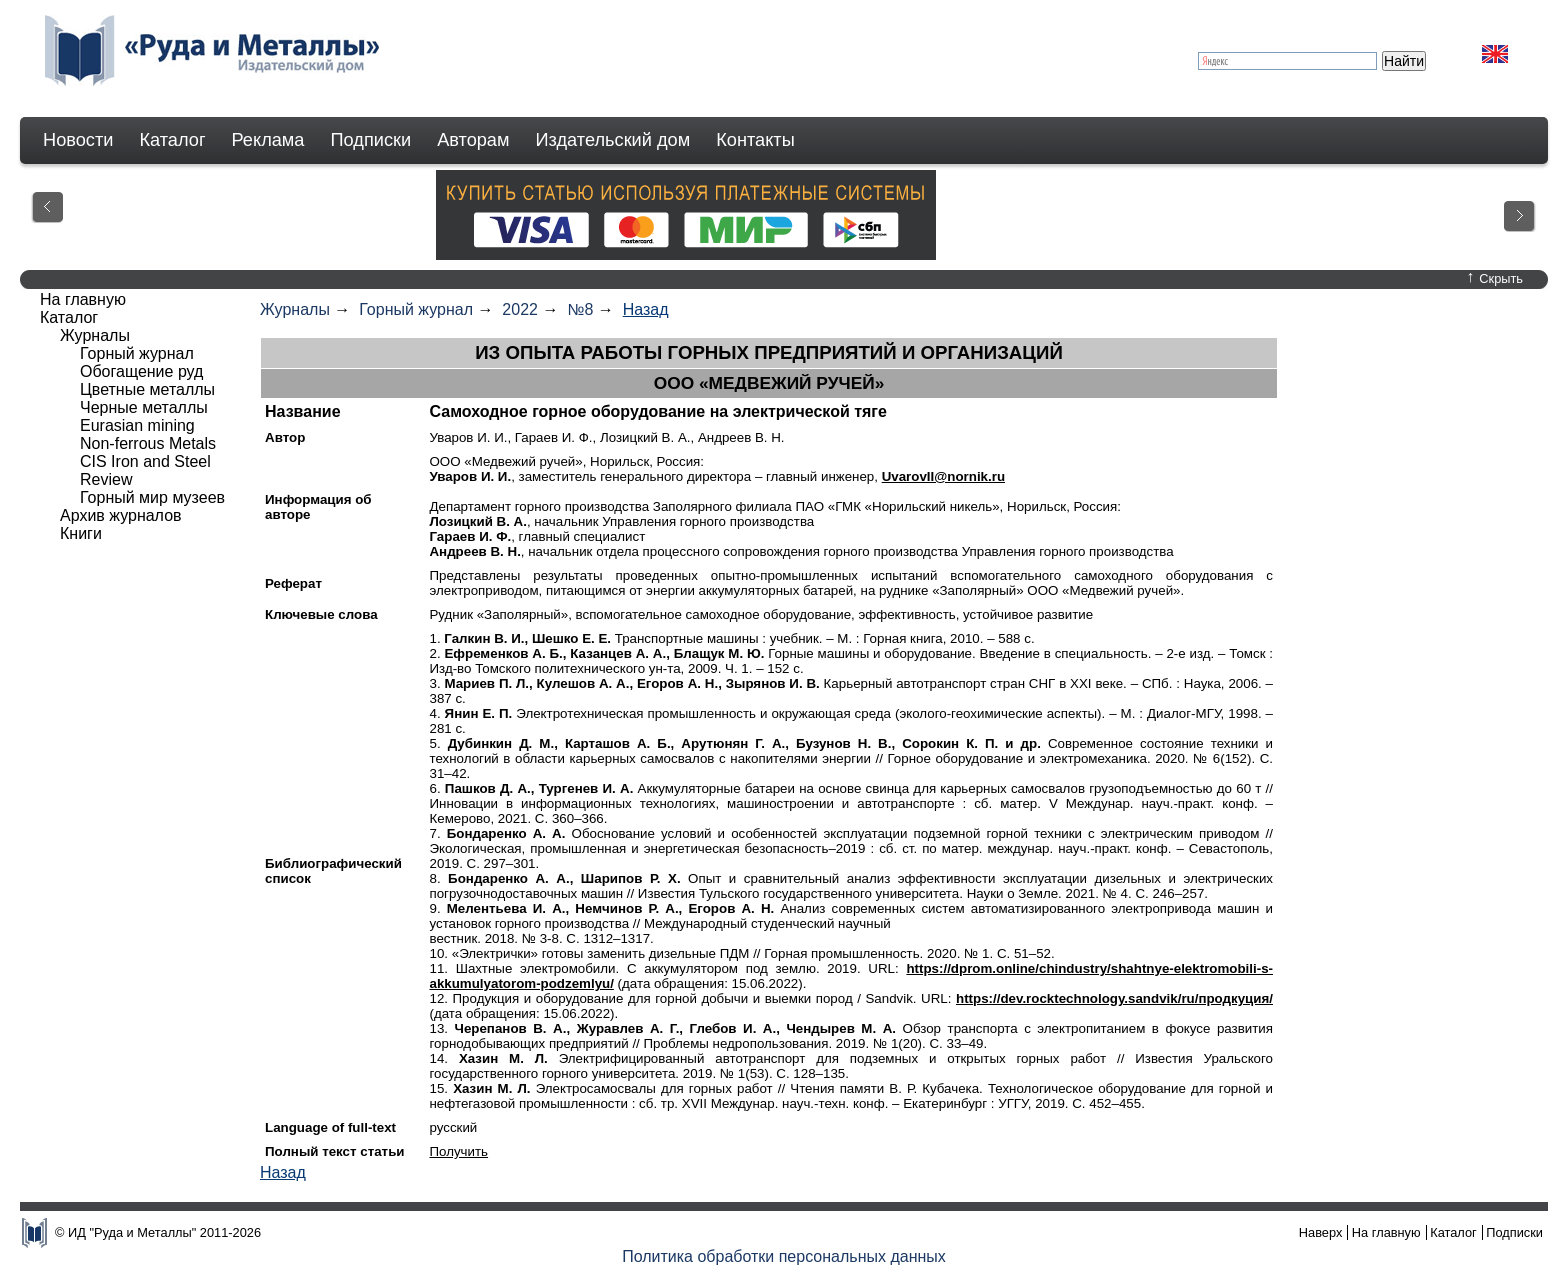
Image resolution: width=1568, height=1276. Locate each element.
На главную (83, 299)
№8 (580, 309)
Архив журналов (121, 515)
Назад (646, 309)
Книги (81, 533)
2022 (520, 309)
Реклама (268, 140)
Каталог (172, 140)
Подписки (371, 140)
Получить (458, 1151)
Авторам (473, 140)
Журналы (295, 309)
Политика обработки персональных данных (784, 1256)
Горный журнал (416, 309)
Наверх (1321, 1232)
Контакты (755, 140)
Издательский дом (613, 140)
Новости (78, 140)
